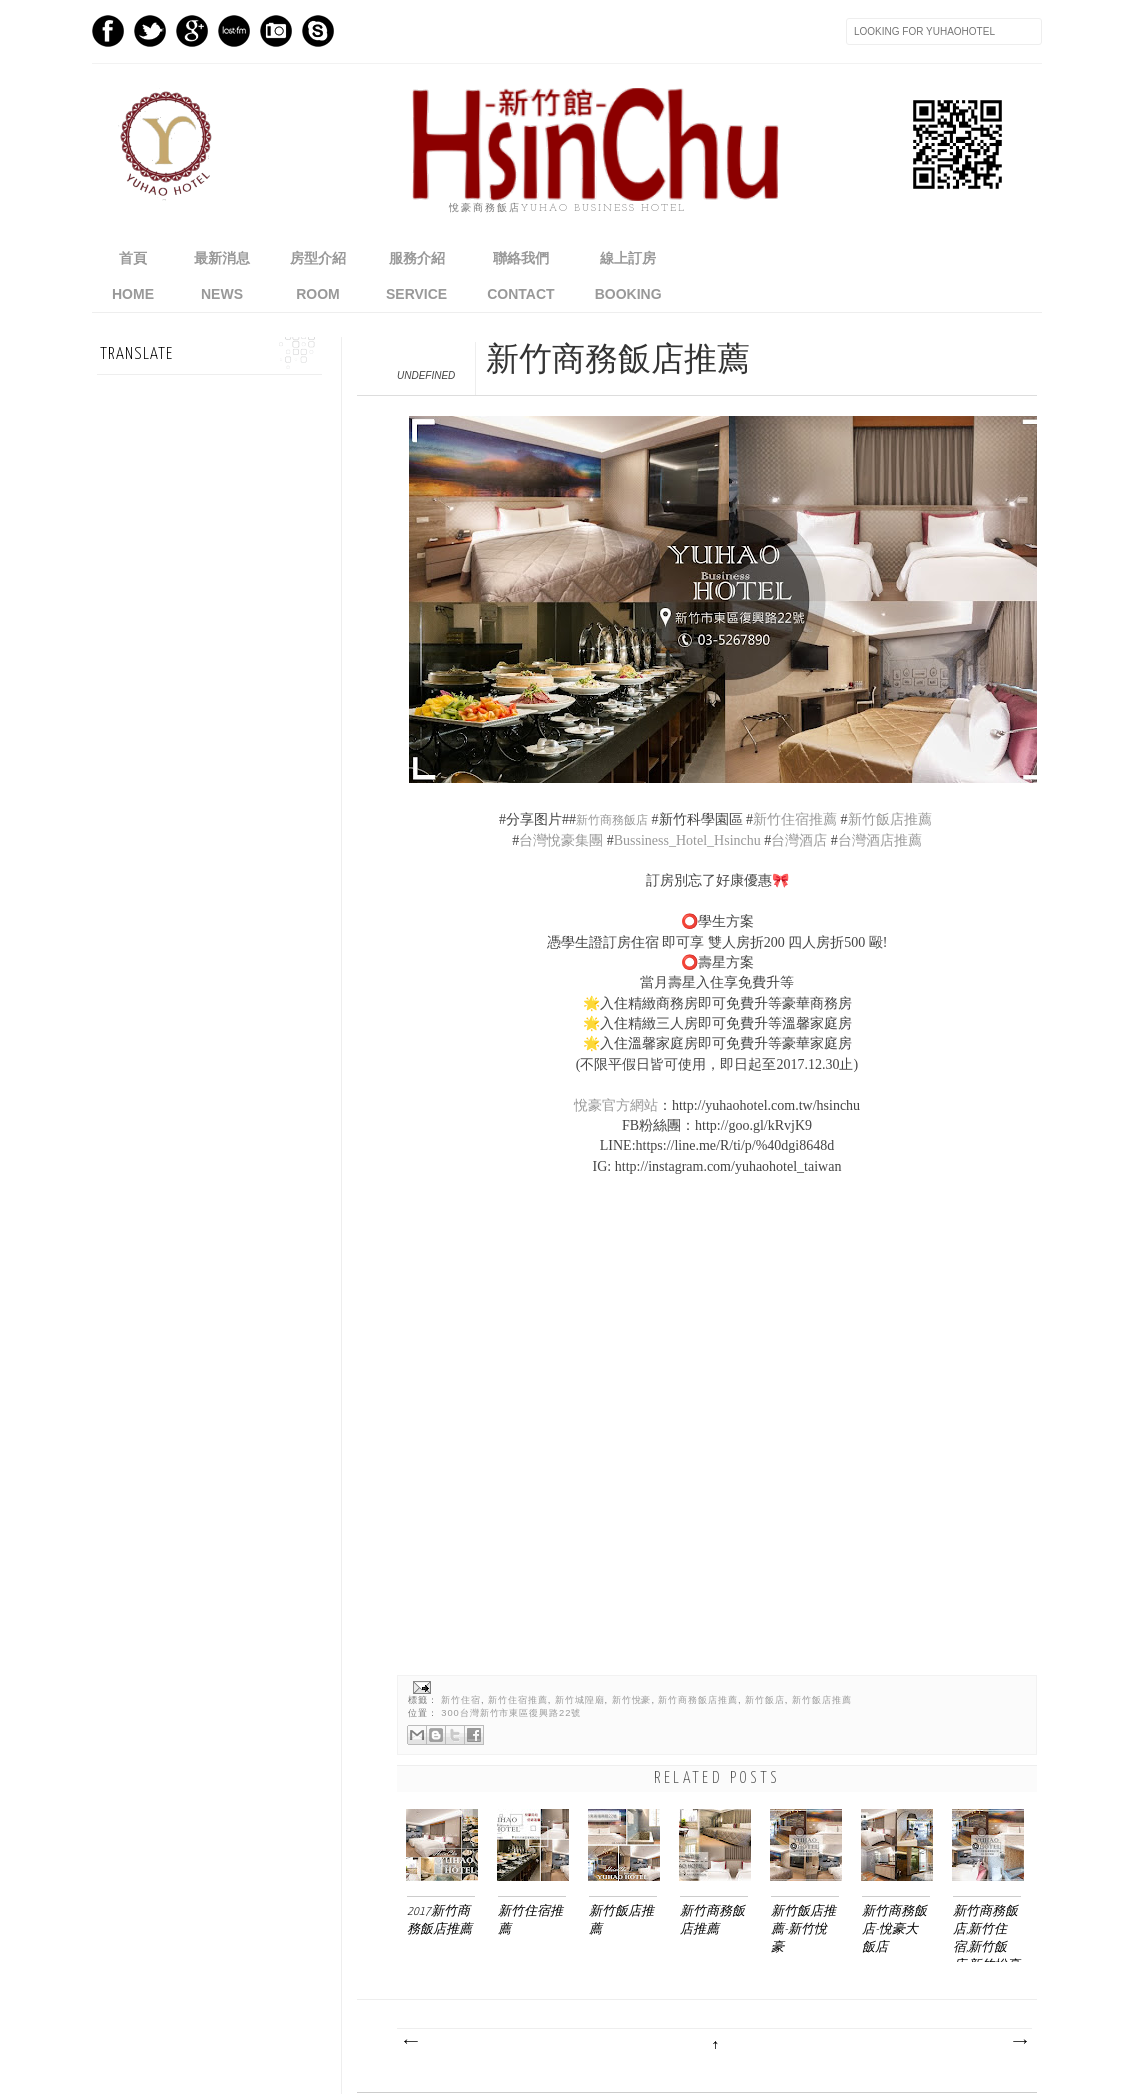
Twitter (150, 31)
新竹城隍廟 (580, 1700)
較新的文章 (410, 2042)
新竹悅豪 (632, 1700)
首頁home (133, 276)
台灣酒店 (799, 840)
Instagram (276, 31)
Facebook (108, 31)
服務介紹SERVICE (416, 276)
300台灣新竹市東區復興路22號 (511, 1713)
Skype (318, 31)
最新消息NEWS (222, 276)
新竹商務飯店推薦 (698, 1700)
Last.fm (234, 31)
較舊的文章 (1019, 2042)
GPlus (192, 31)
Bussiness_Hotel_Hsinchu (687, 840)
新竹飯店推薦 (892, 819)
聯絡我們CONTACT (520, 276)
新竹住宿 (461, 1700)
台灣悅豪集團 (561, 840)
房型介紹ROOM (318, 276)
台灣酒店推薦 (880, 840)
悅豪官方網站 (616, 1105)
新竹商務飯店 (612, 820)
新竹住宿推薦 (795, 819)
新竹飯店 (765, 1700)
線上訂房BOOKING (628, 276)
